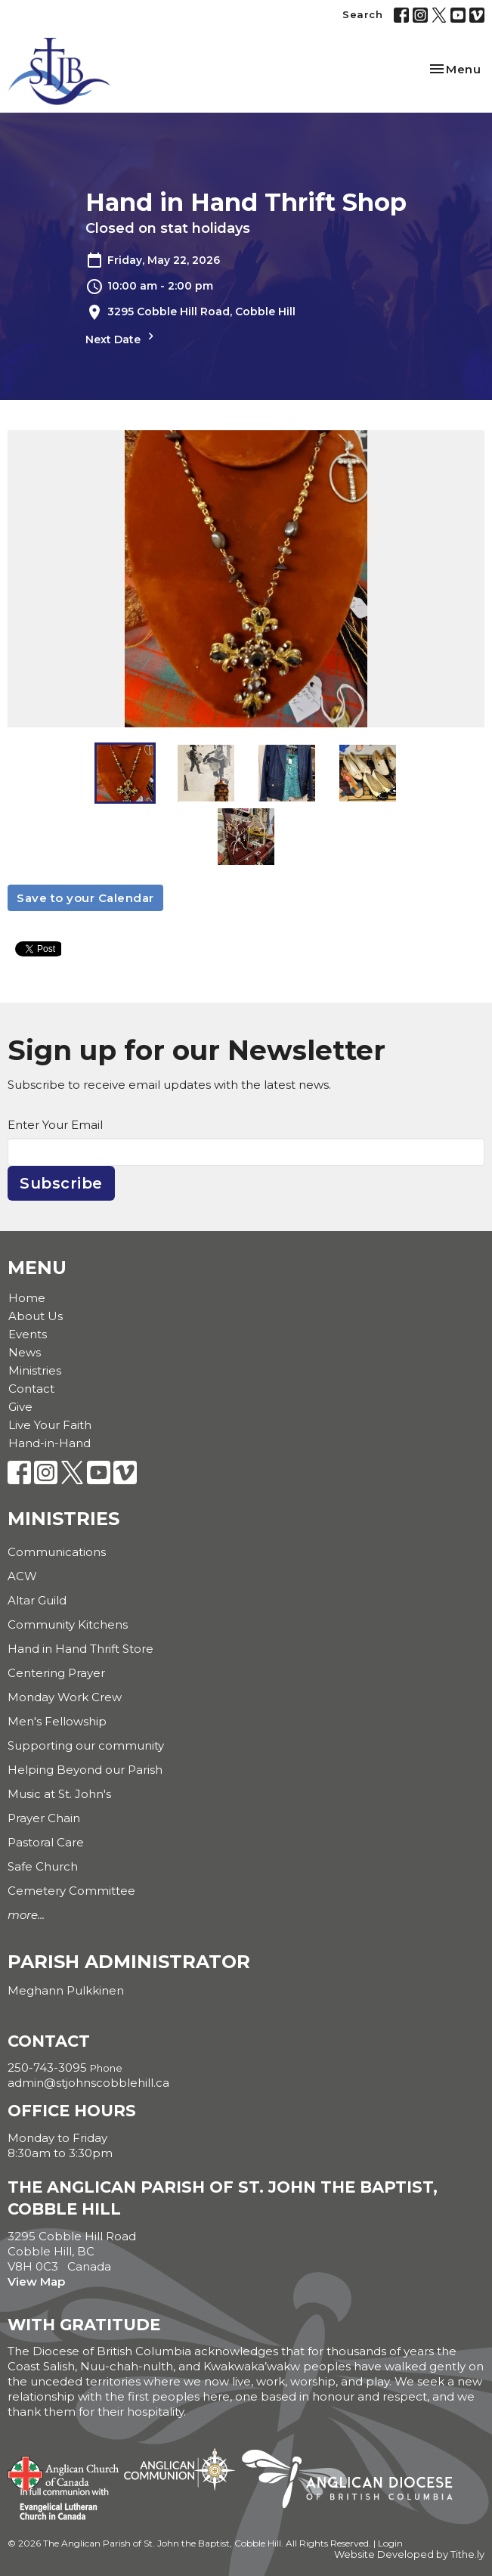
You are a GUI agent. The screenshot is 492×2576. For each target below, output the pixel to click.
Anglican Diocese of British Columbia (354, 2481)
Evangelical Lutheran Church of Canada (59, 2505)
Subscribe (61, 1183)
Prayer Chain (44, 1818)
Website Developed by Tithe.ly (409, 2554)
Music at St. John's (59, 1794)
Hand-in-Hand (49, 1443)
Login (390, 2543)
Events (27, 1334)
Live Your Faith (49, 1425)
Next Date (121, 337)
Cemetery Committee (71, 1890)
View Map (36, 2281)
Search (362, 14)
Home (26, 1298)
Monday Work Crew (65, 1697)
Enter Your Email (55, 1125)
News (24, 1352)
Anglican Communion (179, 2469)
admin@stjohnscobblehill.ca (88, 2082)
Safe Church (43, 1866)
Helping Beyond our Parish (85, 1769)
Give (20, 1407)
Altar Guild (37, 1600)
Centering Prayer (56, 1673)
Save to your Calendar (85, 898)
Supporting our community (86, 1745)
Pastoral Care (46, 1842)
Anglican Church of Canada (64, 2472)
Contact (31, 1388)
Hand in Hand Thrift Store (80, 1648)
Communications (57, 1552)
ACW (22, 1576)
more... (26, 1915)
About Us (35, 1316)
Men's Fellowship (57, 1721)
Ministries (34, 1370)
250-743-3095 (47, 2067)
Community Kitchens (68, 1624)
